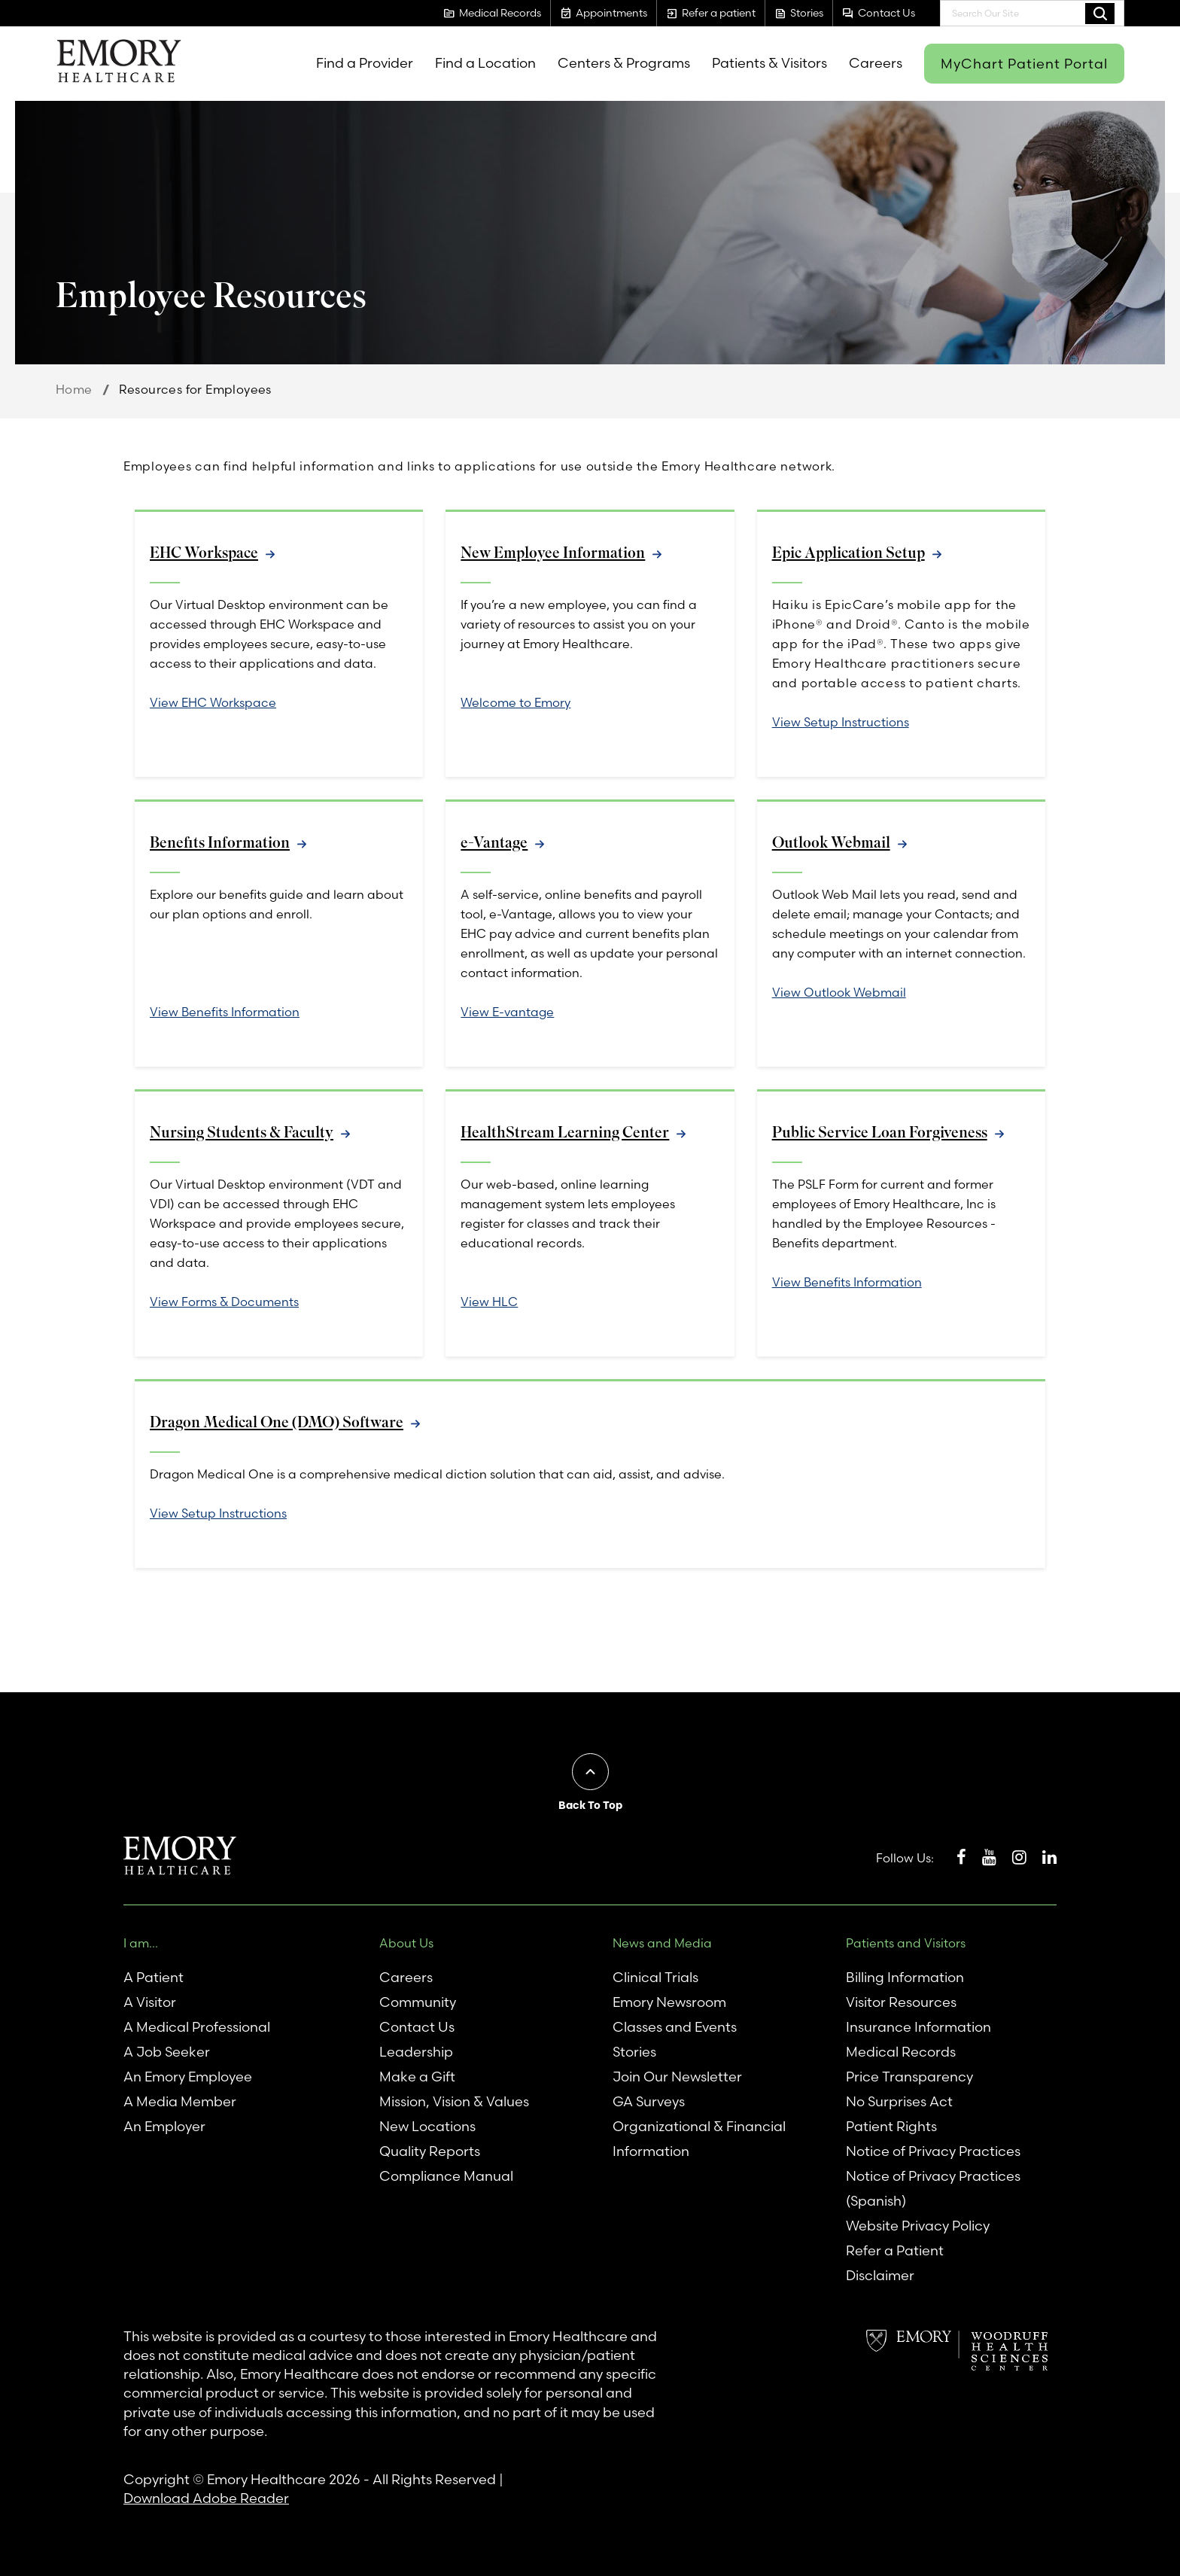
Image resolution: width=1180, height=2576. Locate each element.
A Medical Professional (196, 2027)
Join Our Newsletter (677, 2076)
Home (74, 389)
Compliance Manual (446, 2176)
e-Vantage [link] (494, 843)
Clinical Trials (655, 1977)
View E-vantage (507, 1011)
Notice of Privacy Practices (933, 2151)
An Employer (164, 2126)
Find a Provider (364, 63)
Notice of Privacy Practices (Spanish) (933, 2188)
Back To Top (590, 1805)
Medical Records (901, 2051)
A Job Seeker (166, 2051)
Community (417, 2002)
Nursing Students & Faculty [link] (241, 1132)
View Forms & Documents (224, 1301)
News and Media (662, 1942)
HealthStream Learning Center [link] (565, 1132)
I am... (140, 1942)
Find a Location (485, 63)
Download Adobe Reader (206, 2498)
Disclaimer (880, 2275)
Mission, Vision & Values (454, 2101)
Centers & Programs (624, 63)
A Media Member (179, 2101)
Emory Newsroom (669, 2002)
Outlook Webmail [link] (831, 843)
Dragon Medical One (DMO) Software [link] (278, 1422)
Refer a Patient (895, 2250)
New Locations (427, 2126)
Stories (634, 2051)
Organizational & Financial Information (699, 2139)
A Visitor (149, 2002)
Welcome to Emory (515, 702)
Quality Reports (429, 2151)
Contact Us (417, 2027)
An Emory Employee (187, 2076)
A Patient (153, 1977)
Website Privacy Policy (918, 2225)
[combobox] (1032, 13)
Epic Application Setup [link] (848, 553)
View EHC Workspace (213, 702)
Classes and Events (675, 2027)
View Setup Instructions (840, 721)
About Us (406, 1942)
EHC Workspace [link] (204, 553)
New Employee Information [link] (553, 553)
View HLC (489, 1301)
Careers (875, 63)
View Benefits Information (225, 1011)
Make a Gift (417, 2076)
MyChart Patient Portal (1024, 63)
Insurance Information (918, 2027)
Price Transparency (909, 2076)
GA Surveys (649, 2101)
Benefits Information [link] (220, 843)
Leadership (416, 2051)
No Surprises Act (899, 2101)
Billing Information (905, 1977)
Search (1100, 13)
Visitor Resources (901, 2002)
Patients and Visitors (906, 1942)
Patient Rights (891, 2126)
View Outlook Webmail (839, 992)
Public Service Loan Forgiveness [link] (879, 1132)
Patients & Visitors (769, 63)
